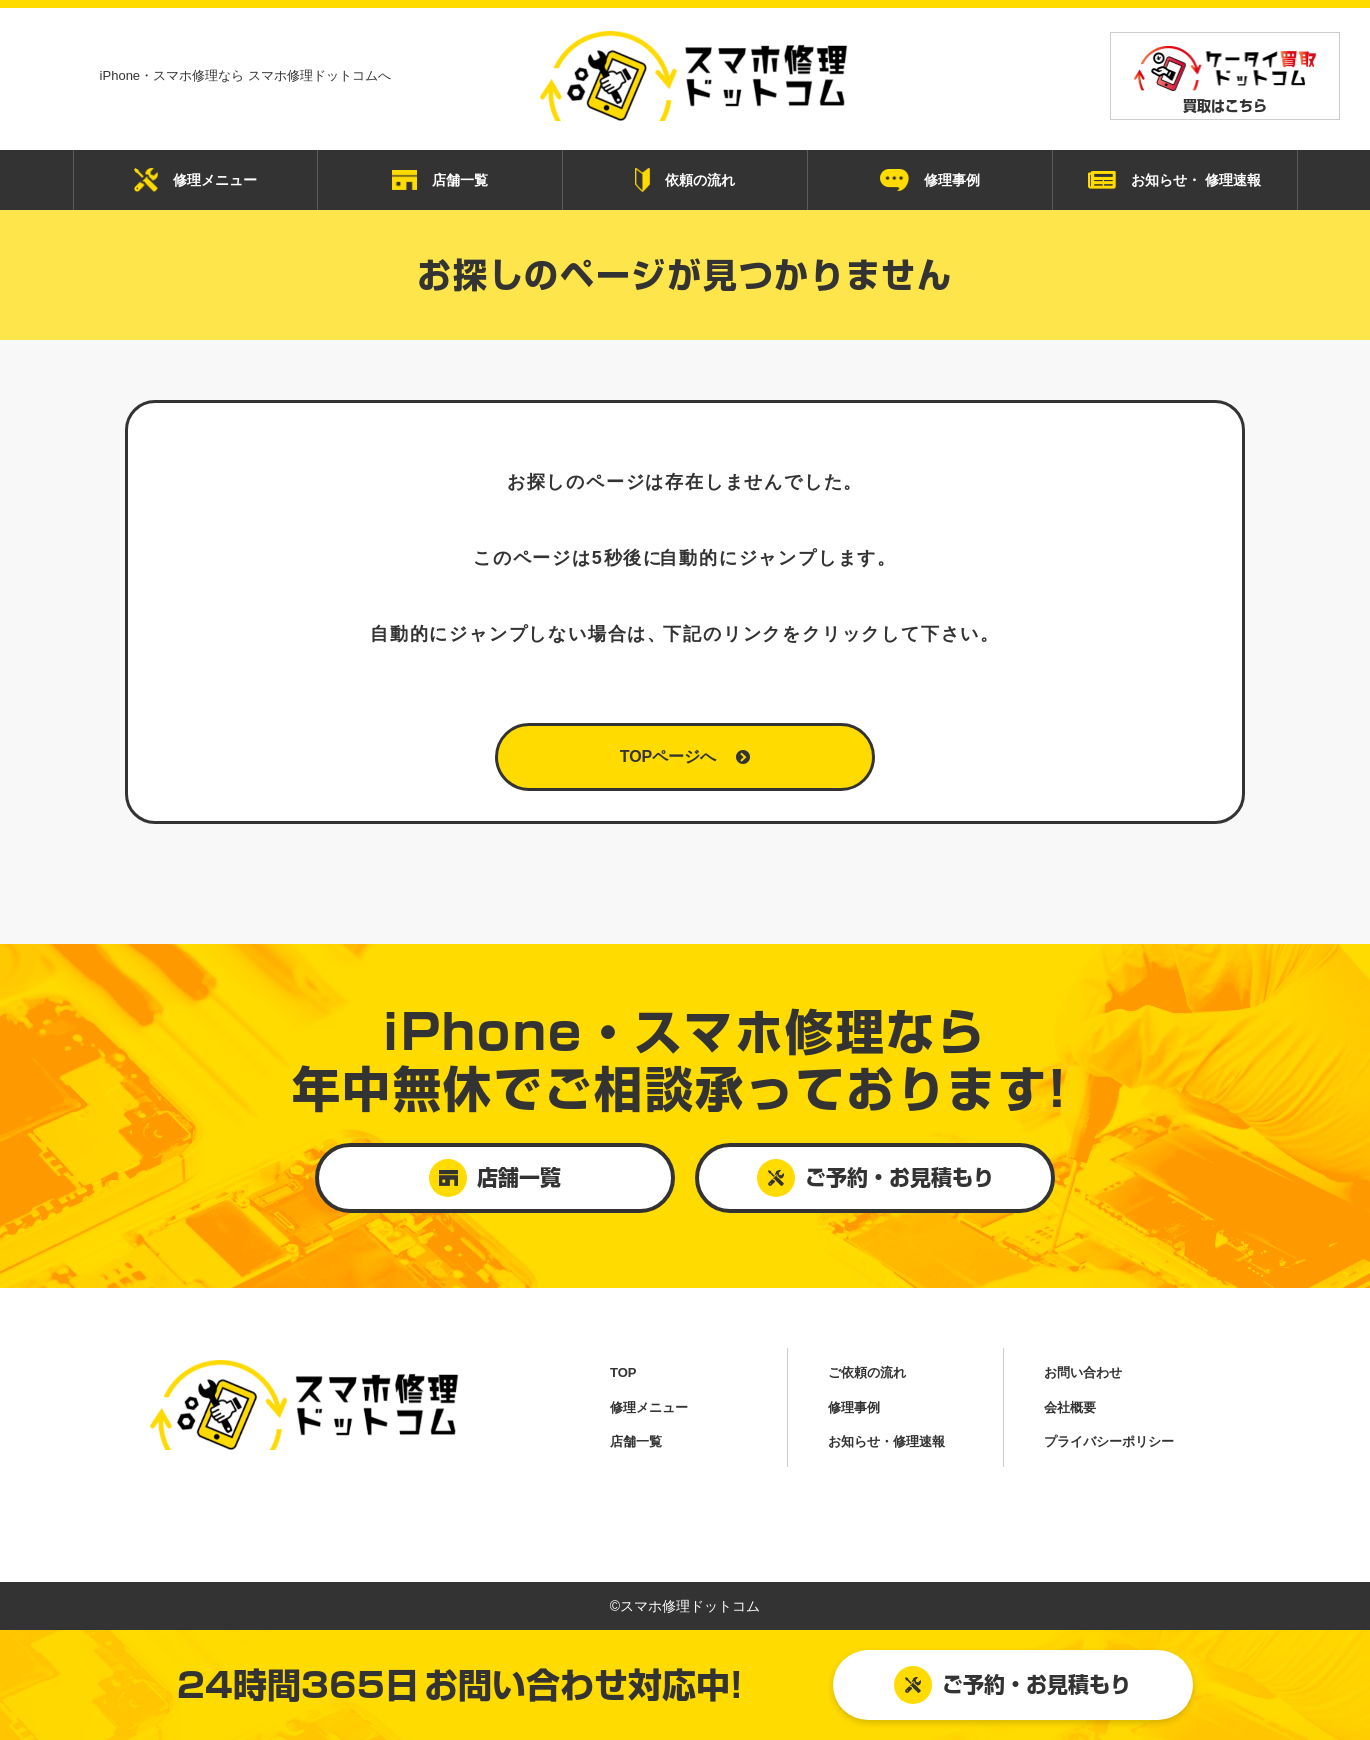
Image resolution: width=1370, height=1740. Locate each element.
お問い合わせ (1083, 1372)
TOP (623, 1372)
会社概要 (1070, 1407)
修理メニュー (195, 180)
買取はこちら (1225, 79)
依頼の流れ (685, 180)
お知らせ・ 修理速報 (1174, 180)
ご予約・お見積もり (1012, 1685)
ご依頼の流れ (867, 1372)
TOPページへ (685, 756)
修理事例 (930, 180)
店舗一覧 (440, 180)
